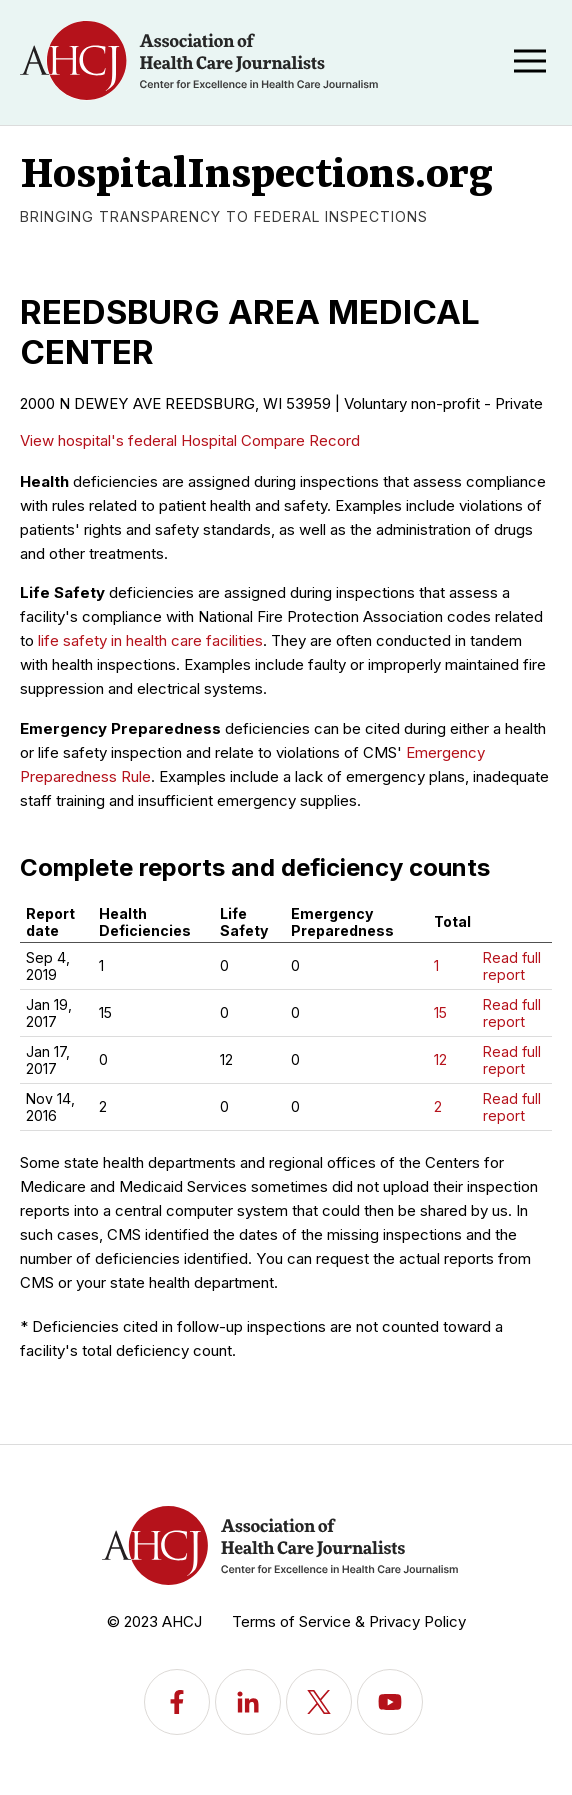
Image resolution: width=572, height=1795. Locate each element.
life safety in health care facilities (150, 640)
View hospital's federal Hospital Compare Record (190, 440)
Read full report (512, 966)
